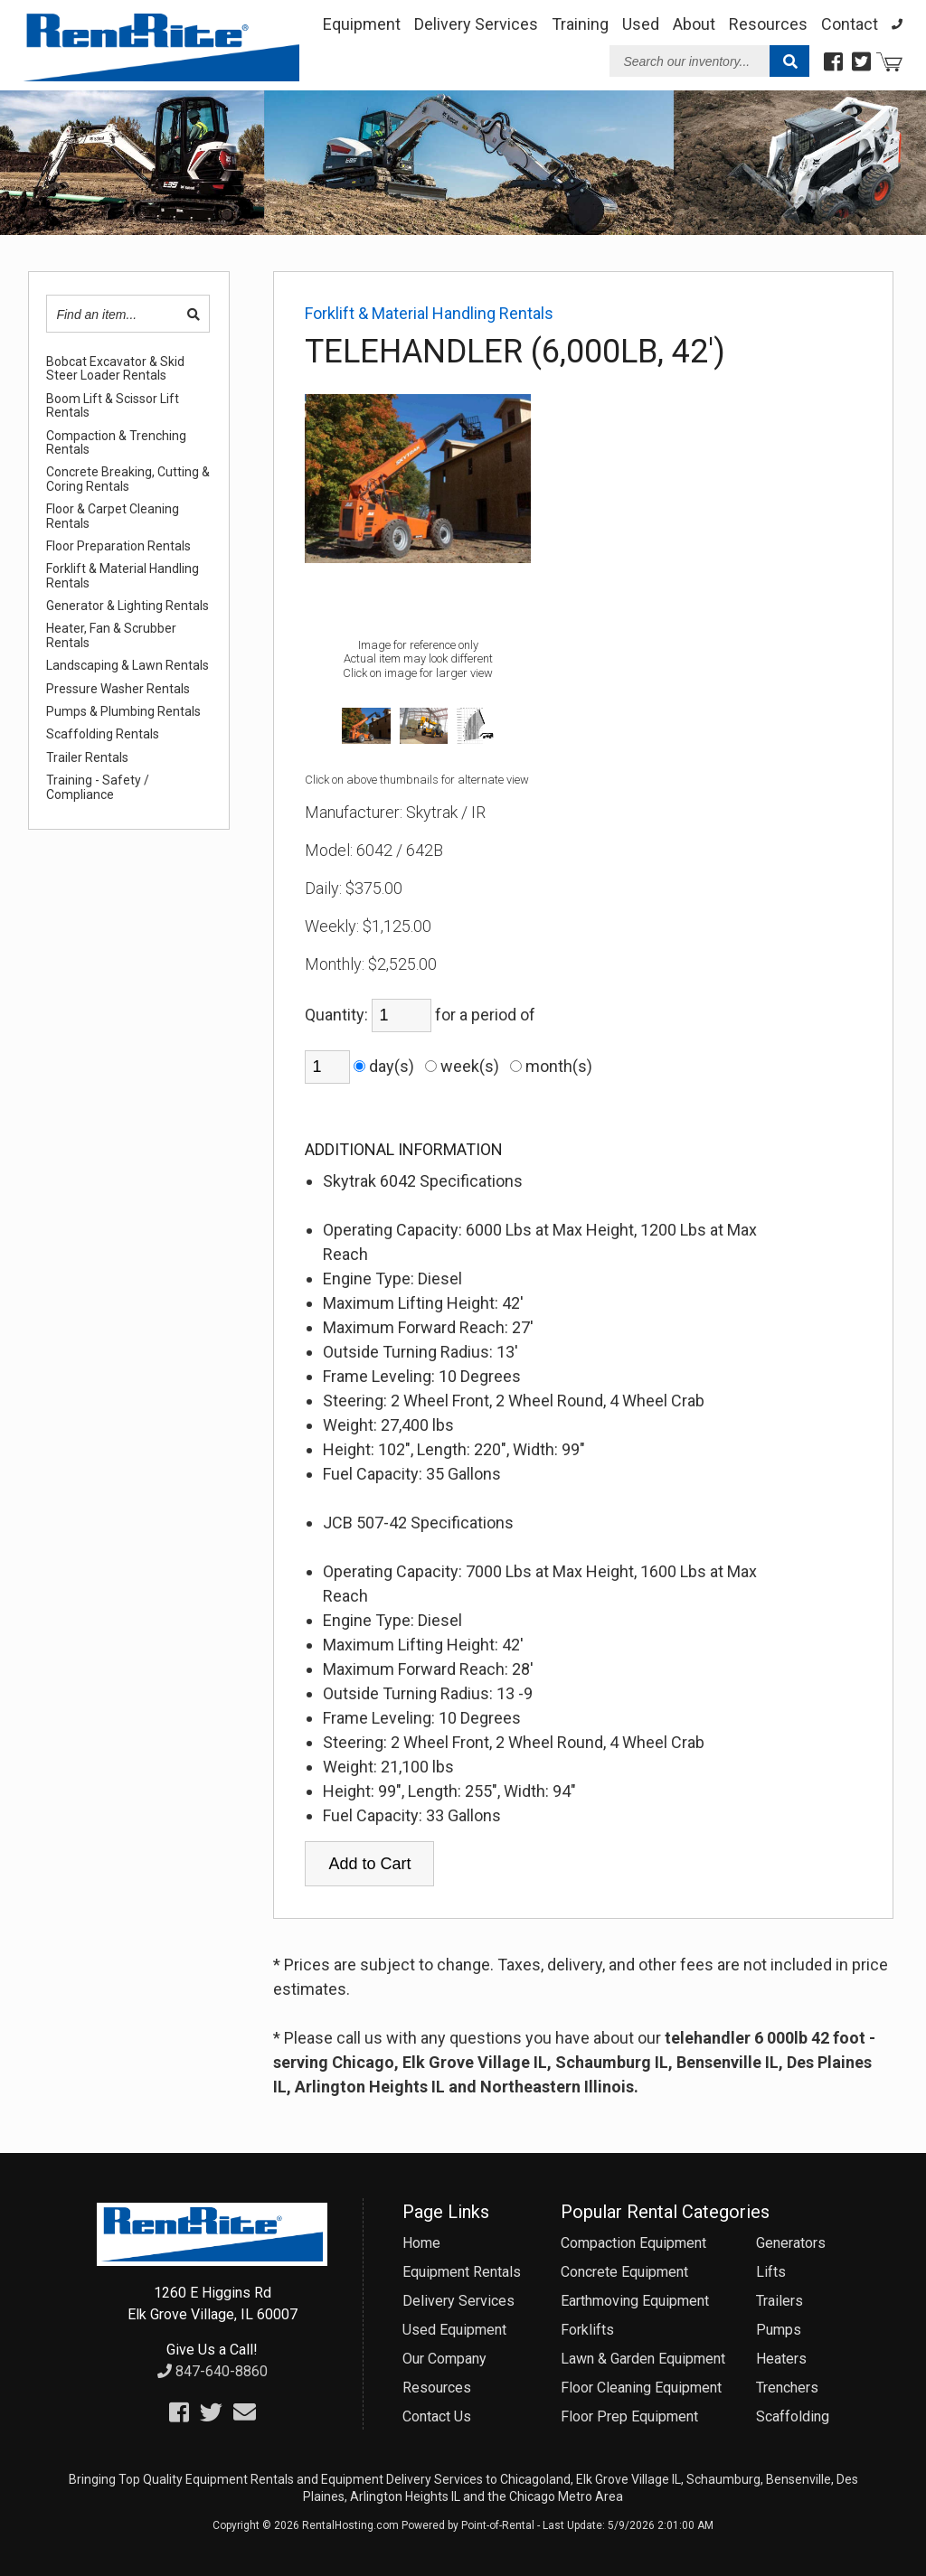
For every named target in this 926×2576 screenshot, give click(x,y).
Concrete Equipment (624, 2271)
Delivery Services (476, 23)
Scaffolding (792, 2416)
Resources (768, 23)
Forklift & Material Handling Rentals (122, 575)
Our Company (444, 2358)
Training (580, 23)
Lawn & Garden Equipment (643, 2358)
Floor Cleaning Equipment (641, 2387)
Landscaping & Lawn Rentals (127, 665)
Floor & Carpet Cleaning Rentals (112, 516)
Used (640, 23)
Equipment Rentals (461, 2271)
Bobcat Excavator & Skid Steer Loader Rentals (115, 368)
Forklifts (587, 2329)
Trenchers (787, 2387)
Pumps (778, 2329)
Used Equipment (454, 2329)
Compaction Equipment (633, 2243)
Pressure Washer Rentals (118, 689)
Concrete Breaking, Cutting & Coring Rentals (128, 479)
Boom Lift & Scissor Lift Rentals (112, 405)
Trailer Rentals (87, 758)
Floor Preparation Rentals (118, 546)
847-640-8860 (212, 2371)
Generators (791, 2243)
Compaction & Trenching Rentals (116, 442)
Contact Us (436, 2416)
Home (421, 2243)
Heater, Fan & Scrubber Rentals (111, 635)
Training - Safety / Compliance (97, 787)
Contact (849, 23)
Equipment (362, 23)
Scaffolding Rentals (102, 734)
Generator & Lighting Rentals (127, 606)
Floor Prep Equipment (629, 2416)
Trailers (779, 2300)
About (694, 23)
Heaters (781, 2358)
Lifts (771, 2271)
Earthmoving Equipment (635, 2300)
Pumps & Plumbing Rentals (123, 712)
